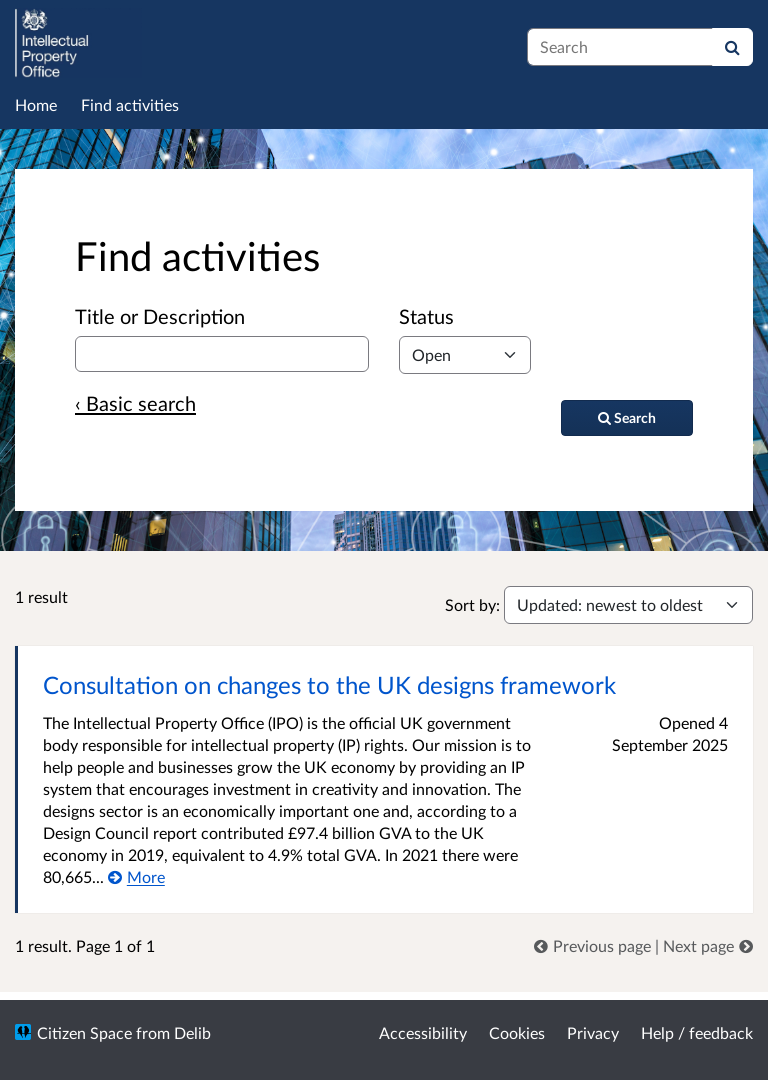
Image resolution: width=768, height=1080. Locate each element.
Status (426, 316)
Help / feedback (697, 1032)
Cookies (517, 1032)
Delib (192, 1032)
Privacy (593, 1032)
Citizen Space (84, 1032)
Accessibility (423, 1032)
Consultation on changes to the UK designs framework (329, 684)
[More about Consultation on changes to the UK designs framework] (136, 876)
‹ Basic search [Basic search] (135, 403)
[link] (594, 945)
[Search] (732, 47)
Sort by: (472, 604)
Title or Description (160, 316)
